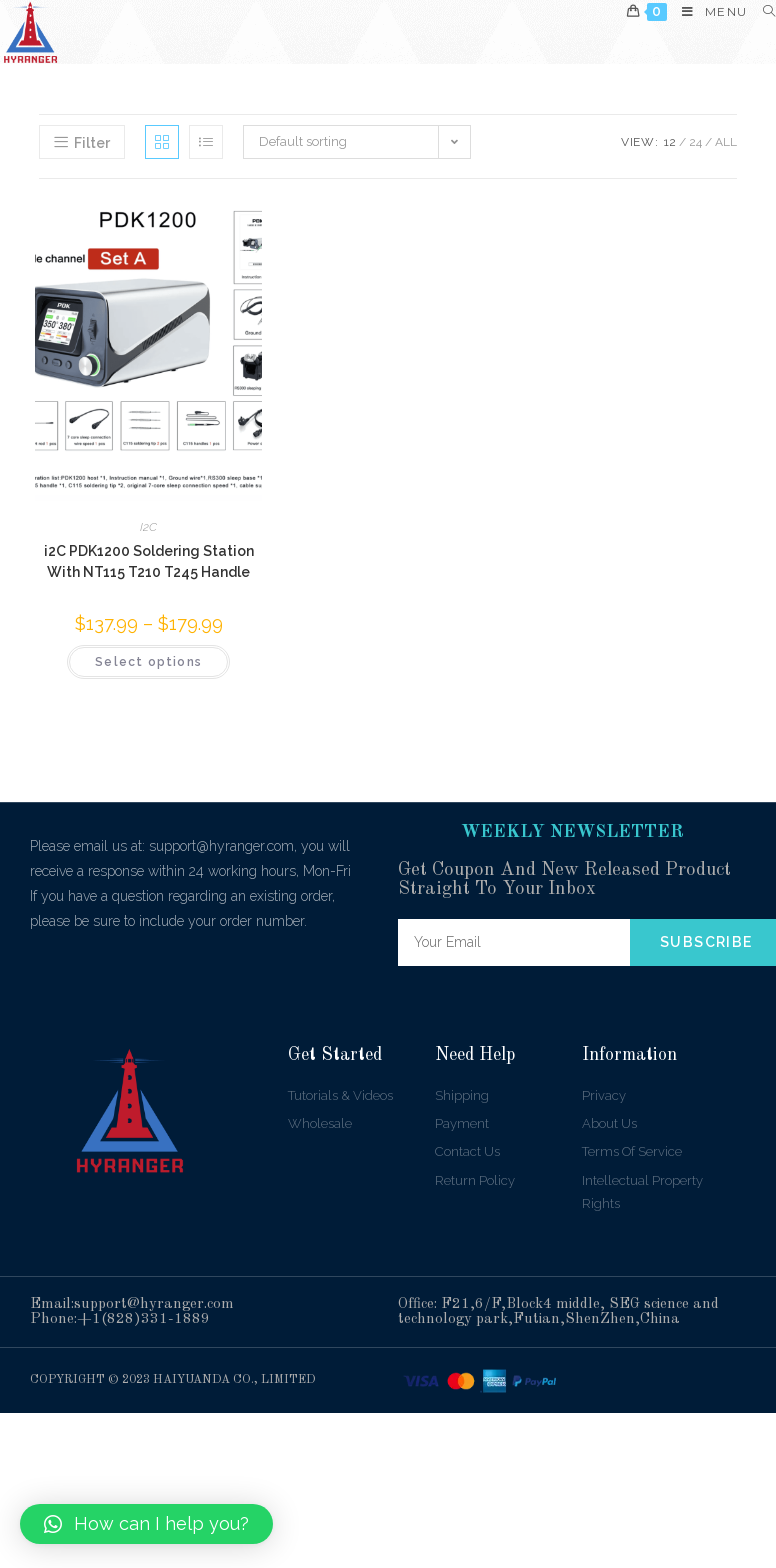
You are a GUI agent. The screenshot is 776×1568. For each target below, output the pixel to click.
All (726, 142)
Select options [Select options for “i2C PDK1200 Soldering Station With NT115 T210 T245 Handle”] (148, 662)
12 (670, 142)
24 (695, 142)
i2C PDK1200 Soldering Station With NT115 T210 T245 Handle (149, 561)
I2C (148, 527)
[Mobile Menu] (707, 12)
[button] (146, 1524)
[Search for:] (762, 12)
